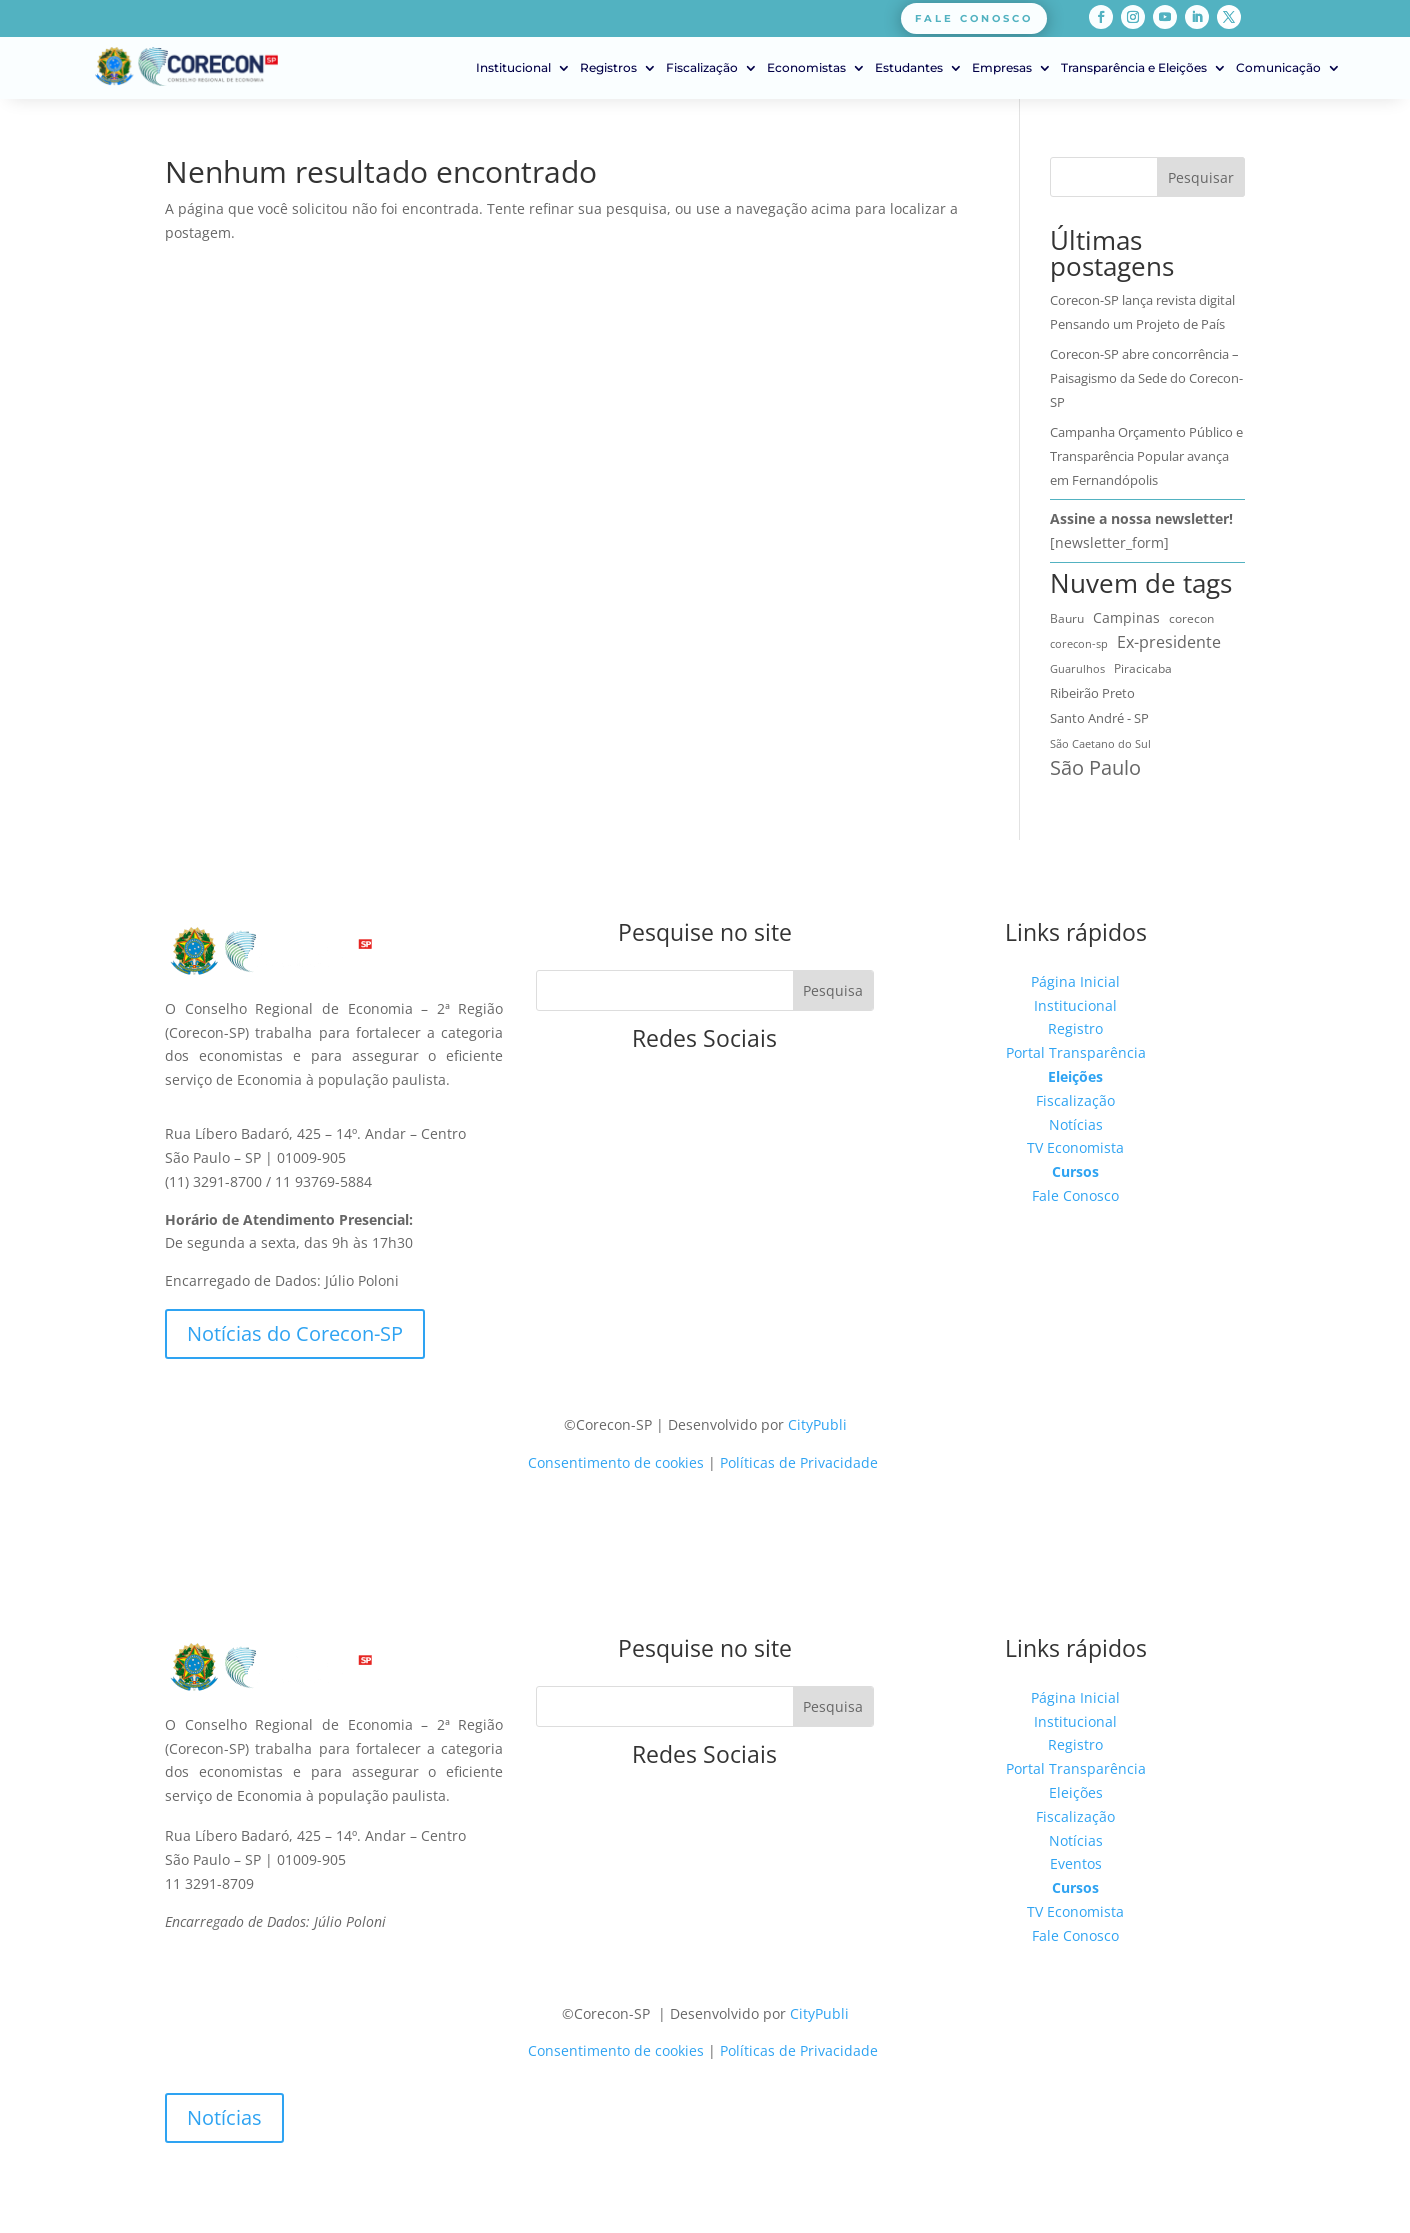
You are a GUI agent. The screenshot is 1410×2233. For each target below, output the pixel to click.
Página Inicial (1075, 981)
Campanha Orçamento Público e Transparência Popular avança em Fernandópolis (1146, 456)
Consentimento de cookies (616, 1462)
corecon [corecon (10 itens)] (1191, 618)
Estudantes (909, 68)
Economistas (806, 68)
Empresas (1002, 68)
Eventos (1076, 1863)
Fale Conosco (1075, 1195)
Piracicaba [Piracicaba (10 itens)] (1143, 668)
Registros (608, 68)
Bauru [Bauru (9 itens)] (1067, 618)
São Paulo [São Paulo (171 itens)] (1095, 768)
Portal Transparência (1076, 1052)
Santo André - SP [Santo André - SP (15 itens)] (1099, 718)
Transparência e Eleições (1134, 68)
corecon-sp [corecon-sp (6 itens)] (1079, 643)
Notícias (1076, 1124)
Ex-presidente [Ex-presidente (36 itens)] (1169, 642)
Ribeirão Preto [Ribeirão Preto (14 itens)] (1092, 693)
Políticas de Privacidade (799, 1462)
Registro (1075, 1028)
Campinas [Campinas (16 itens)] (1126, 618)
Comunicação (1278, 68)
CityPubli (817, 1424)
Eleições (1075, 1076)
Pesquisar (1201, 177)
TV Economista (1075, 1147)
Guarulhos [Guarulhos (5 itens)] (1077, 669)
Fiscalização (702, 68)
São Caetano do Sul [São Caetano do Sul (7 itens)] (1100, 743)
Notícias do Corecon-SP (295, 1333)
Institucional (513, 68)
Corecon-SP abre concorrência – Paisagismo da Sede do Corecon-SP (1146, 378)
